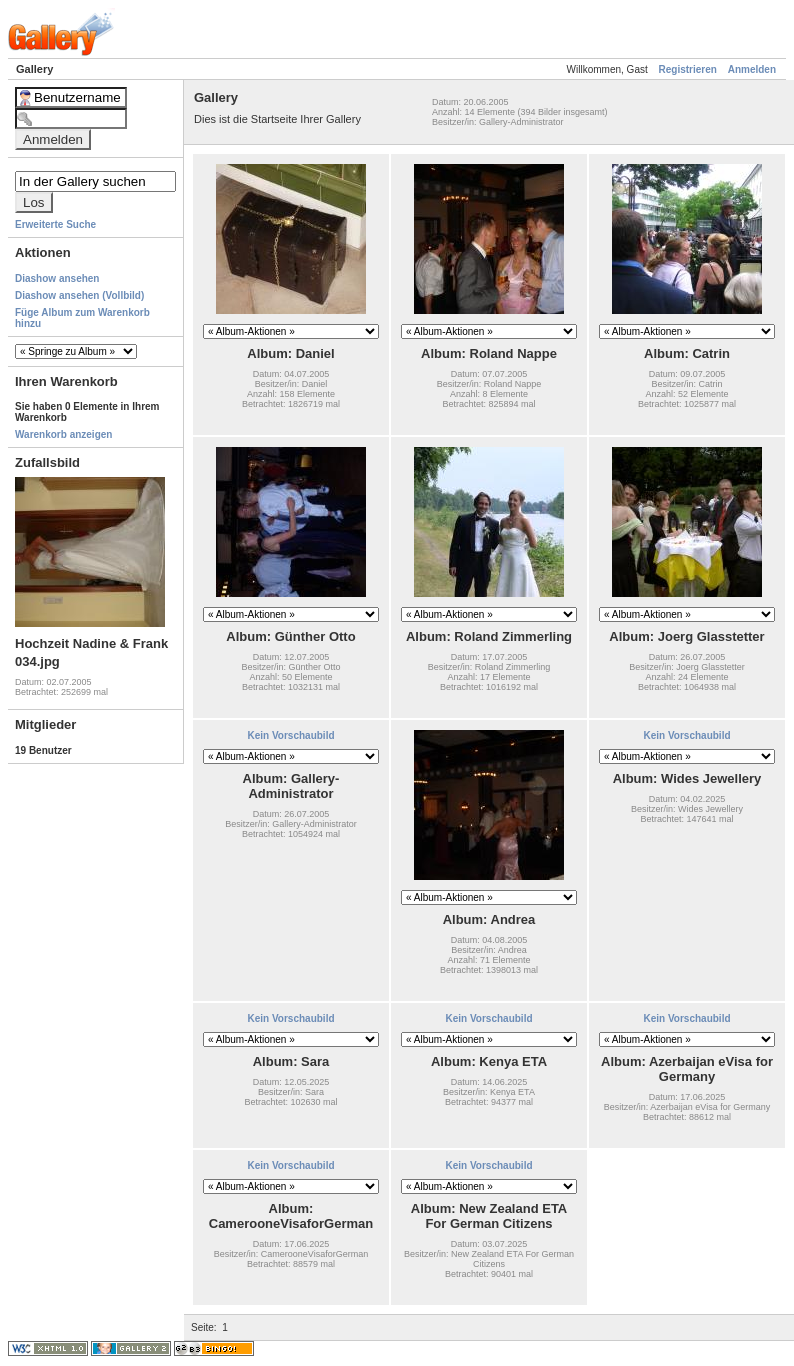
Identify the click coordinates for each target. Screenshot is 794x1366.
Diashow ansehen (57, 278)
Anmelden (752, 69)
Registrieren (688, 69)
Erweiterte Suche (55, 224)
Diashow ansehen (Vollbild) (79, 295)
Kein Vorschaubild (290, 735)
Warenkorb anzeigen (63, 434)
